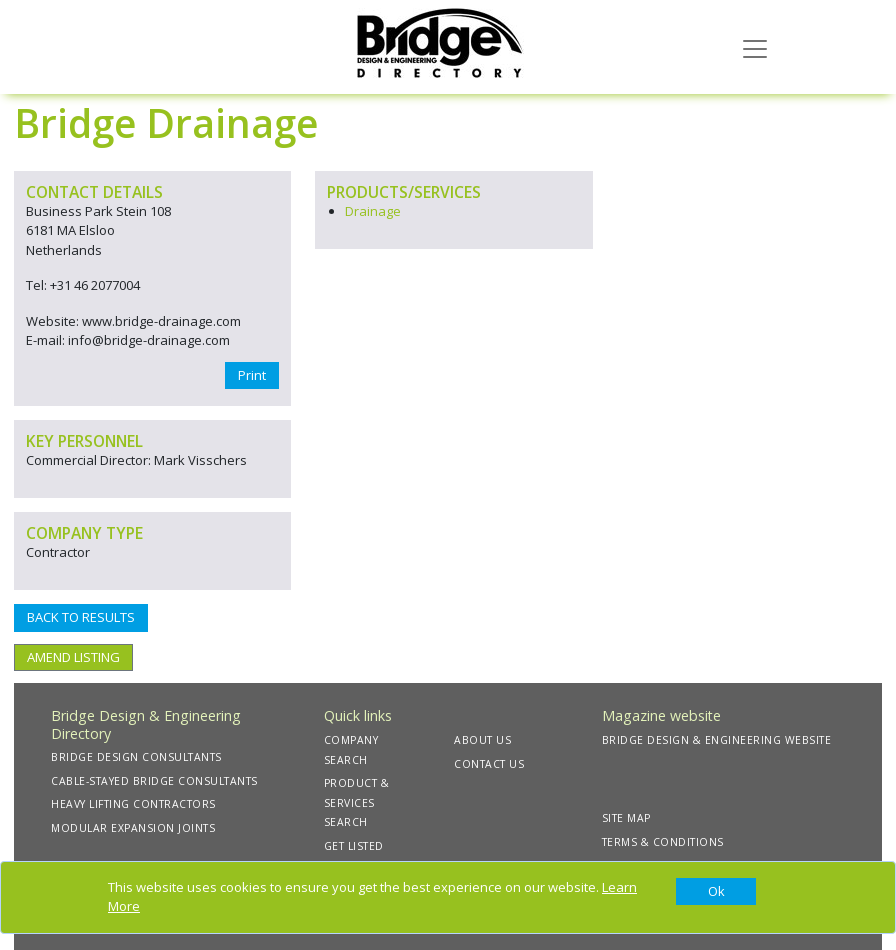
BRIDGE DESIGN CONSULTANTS (136, 757)
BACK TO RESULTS (81, 617)
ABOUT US (482, 740)
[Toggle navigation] (755, 47)
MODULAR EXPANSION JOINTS (133, 828)
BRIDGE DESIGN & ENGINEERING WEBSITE (717, 740)
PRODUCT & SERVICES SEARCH (357, 802)
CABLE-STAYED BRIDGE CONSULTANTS (154, 781)
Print (252, 375)
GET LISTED (354, 846)
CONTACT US (489, 764)
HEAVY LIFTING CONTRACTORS (133, 804)
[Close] (716, 892)
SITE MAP (626, 818)
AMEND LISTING (73, 657)
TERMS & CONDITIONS (663, 842)
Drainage (373, 211)
